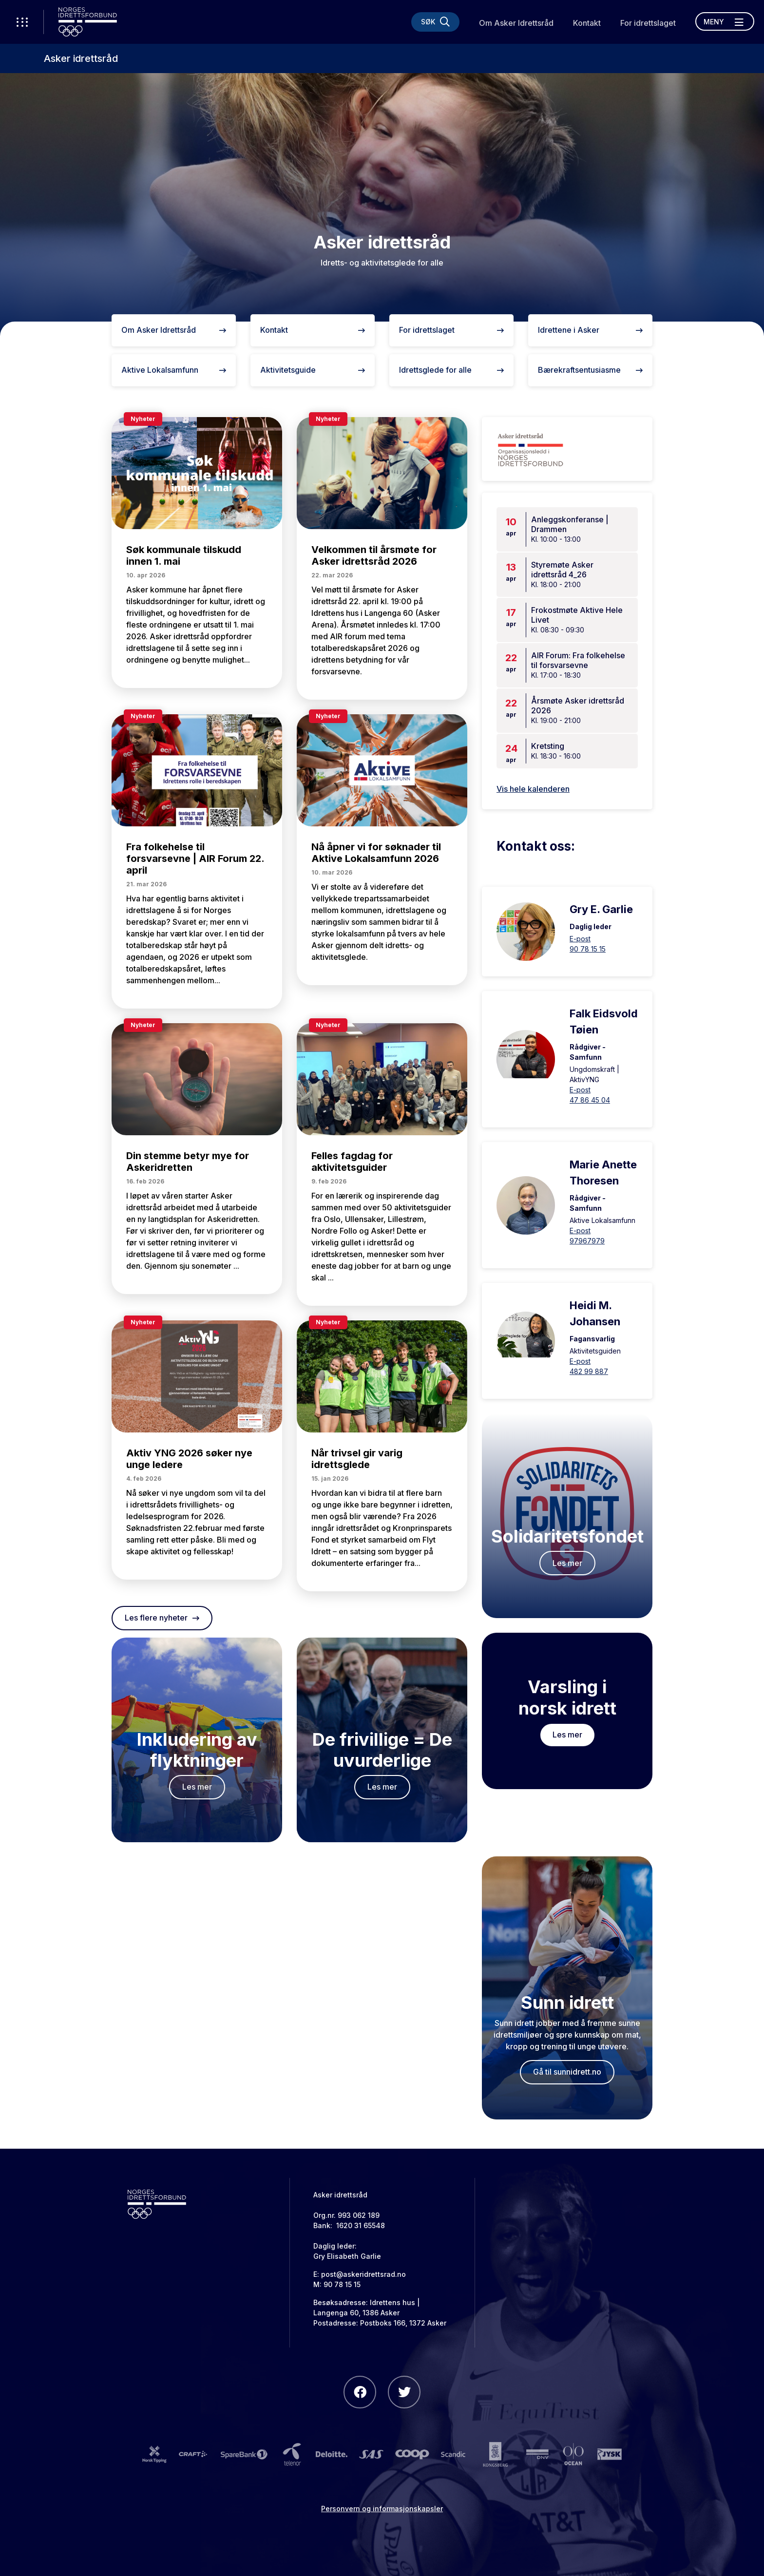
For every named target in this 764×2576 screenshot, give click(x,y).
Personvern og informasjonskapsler (382, 2508)
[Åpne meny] (724, 21)
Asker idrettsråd (81, 58)
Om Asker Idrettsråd (516, 23)
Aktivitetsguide (312, 370)
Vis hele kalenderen (533, 789)
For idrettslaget (648, 23)
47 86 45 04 (590, 1100)
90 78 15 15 (588, 949)
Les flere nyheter (162, 1617)
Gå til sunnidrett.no (567, 2072)
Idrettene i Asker (590, 330)
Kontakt (587, 23)
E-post (580, 939)
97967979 (587, 1241)
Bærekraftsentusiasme (590, 370)
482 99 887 (589, 1371)
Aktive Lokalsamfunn (173, 370)
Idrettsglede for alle (451, 370)
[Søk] (435, 22)
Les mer (197, 1787)
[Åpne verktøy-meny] (22, 22)
